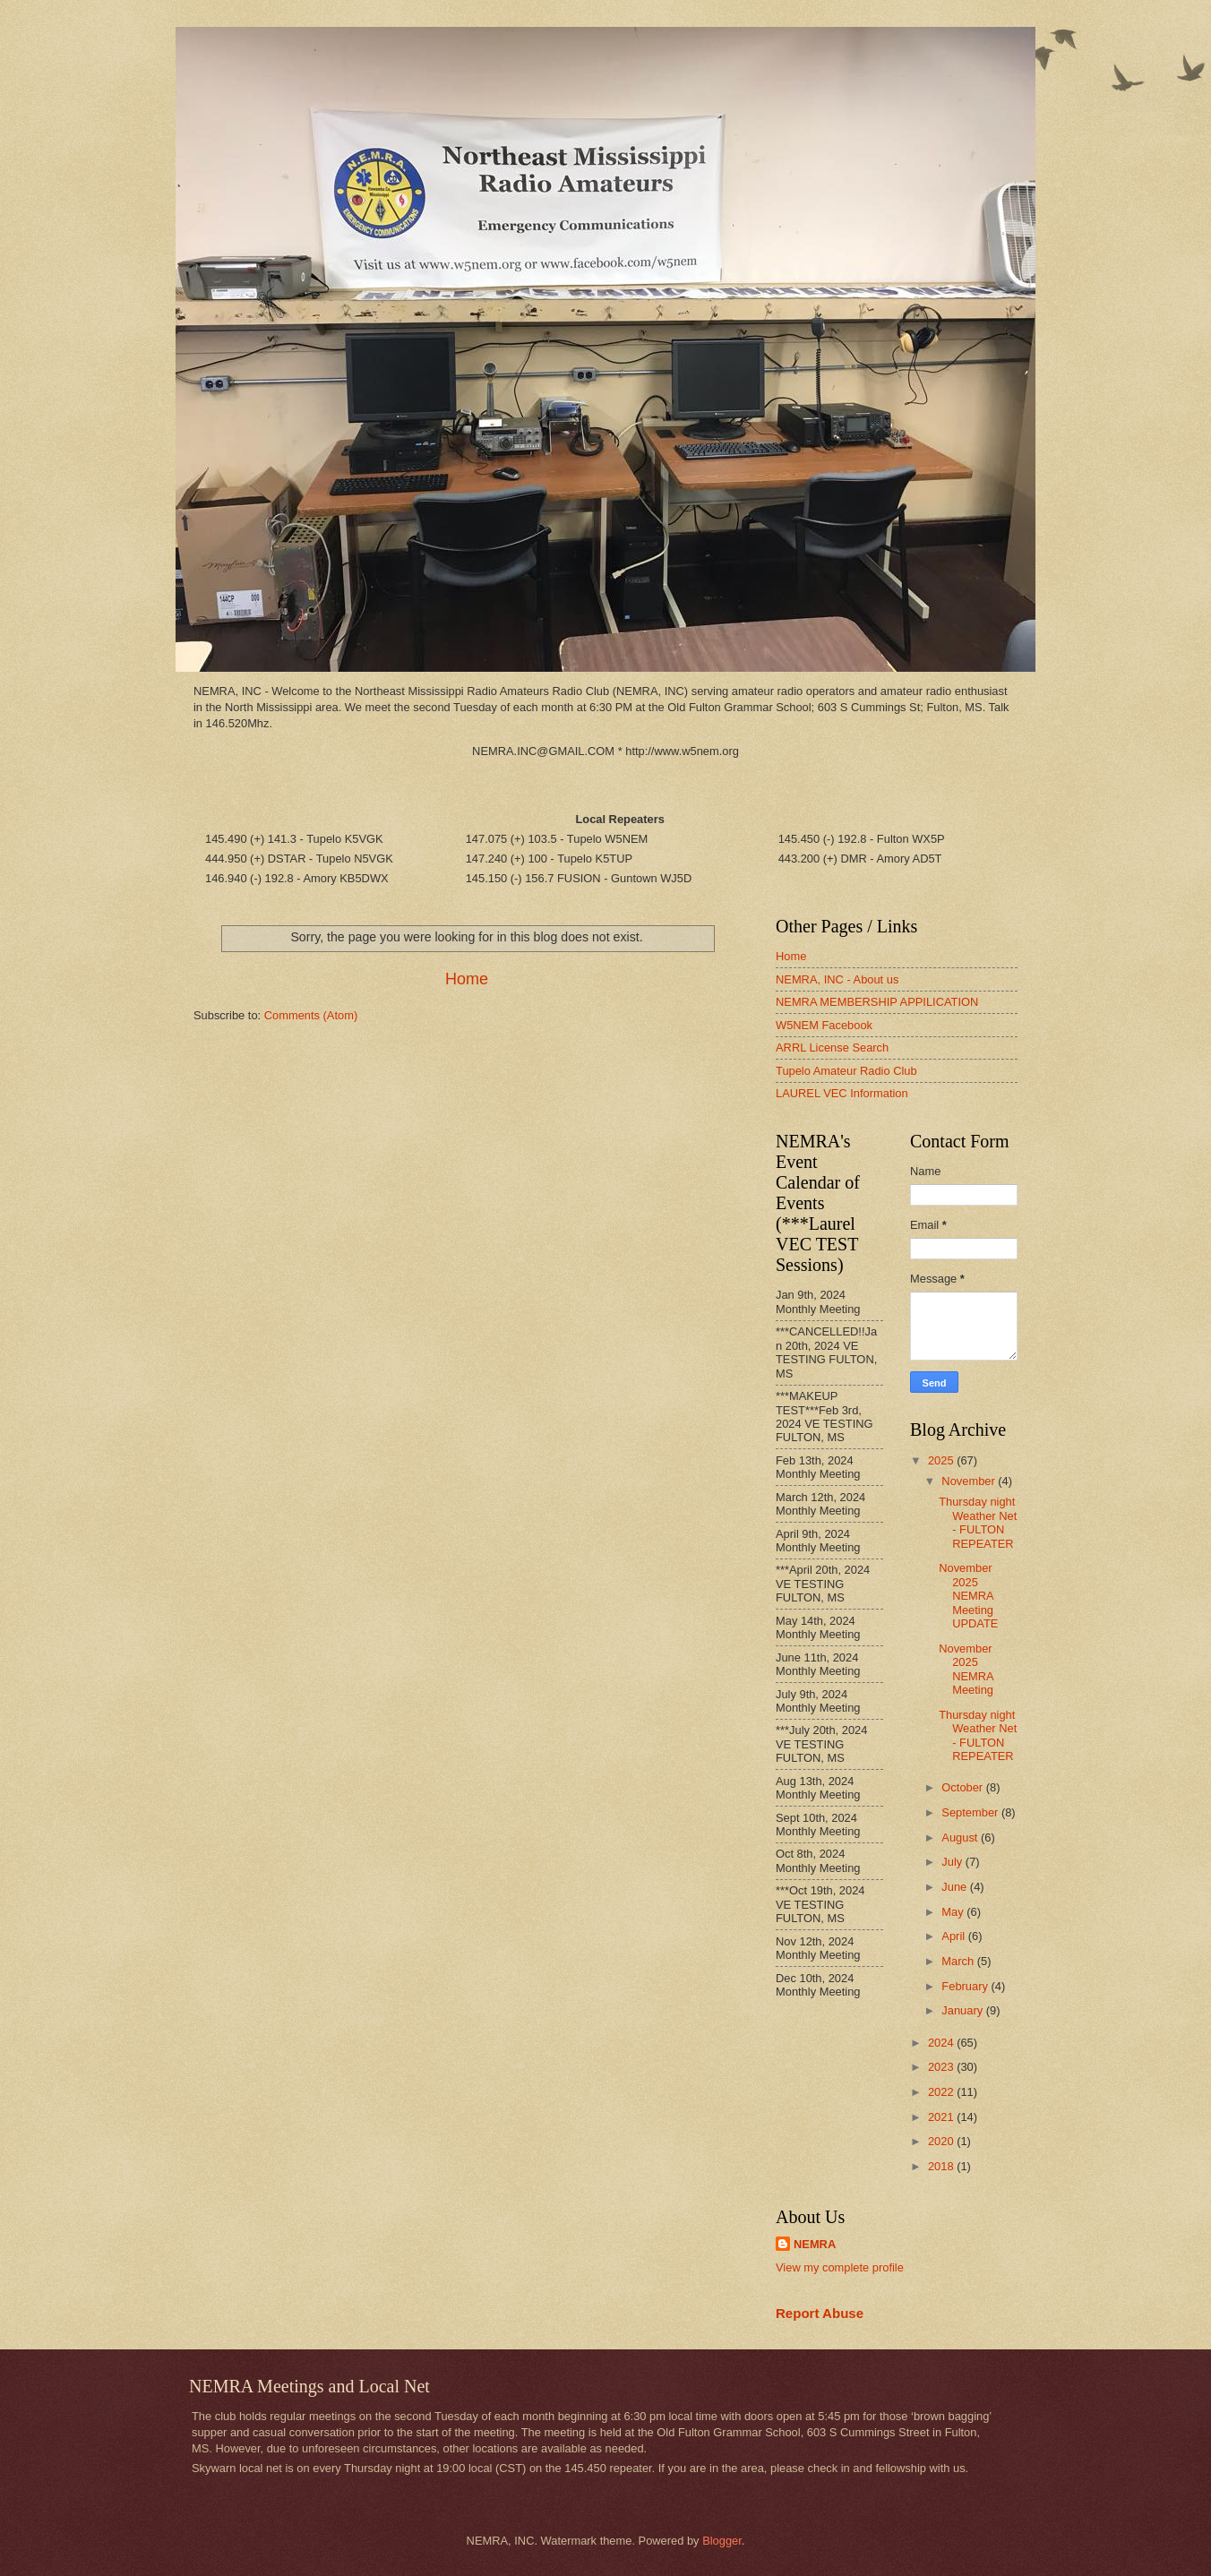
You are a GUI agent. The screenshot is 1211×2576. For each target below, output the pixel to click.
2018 (942, 2166)
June (955, 1886)
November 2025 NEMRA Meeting (966, 1669)
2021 (942, 2117)
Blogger (722, 2540)
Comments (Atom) (310, 1015)
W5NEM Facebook (824, 1025)
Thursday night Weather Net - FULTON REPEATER (978, 1522)
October (963, 1787)
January (963, 2010)
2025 (942, 1460)
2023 (942, 2067)
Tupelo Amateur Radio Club (846, 1071)
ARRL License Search (832, 1047)
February (966, 1986)
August (961, 1837)
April (954, 1936)
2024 (942, 2042)
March (958, 1961)
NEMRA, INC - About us (837, 979)
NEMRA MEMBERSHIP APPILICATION (877, 1002)
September (971, 1812)
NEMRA (815, 2244)
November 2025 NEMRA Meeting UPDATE (968, 1595)
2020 (942, 2141)
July (953, 1861)
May (953, 1912)
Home (466, 979)
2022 (942, 2092)
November (969, 1481)
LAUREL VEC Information (842, 1093)
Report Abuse (819, 2313)
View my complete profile (840, 2267)
